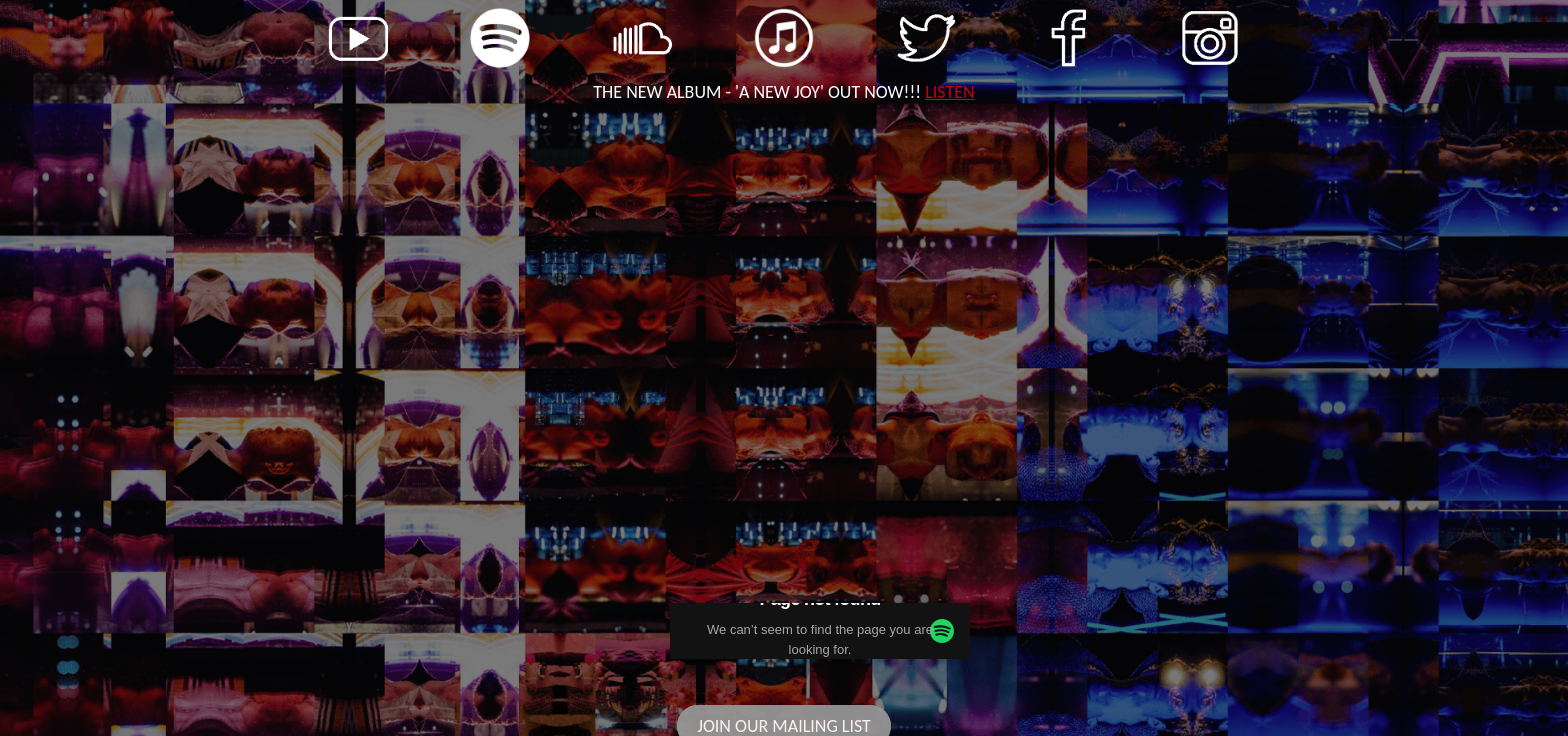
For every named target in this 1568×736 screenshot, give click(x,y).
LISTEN (949, 92)
